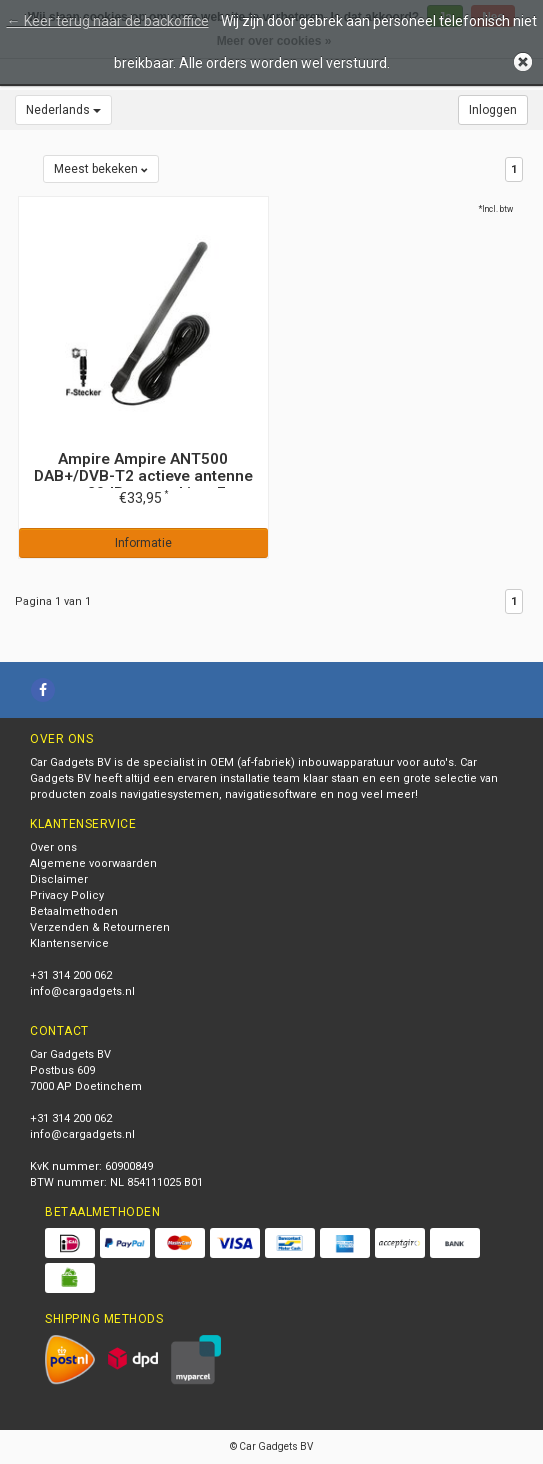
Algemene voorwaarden (93, 863)
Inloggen (493, 110)
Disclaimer (59, 879)
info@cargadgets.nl (82, 991)
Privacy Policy (67, 895)
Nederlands (63, 110)
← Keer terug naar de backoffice (108, 21)
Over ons (53, 847)
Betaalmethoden (74, 911)
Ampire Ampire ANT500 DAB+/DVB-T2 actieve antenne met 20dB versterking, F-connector (143, 484)
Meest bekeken (101, 169)
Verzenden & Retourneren (100, 927)
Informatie (143, 543)
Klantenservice (69, 943)
